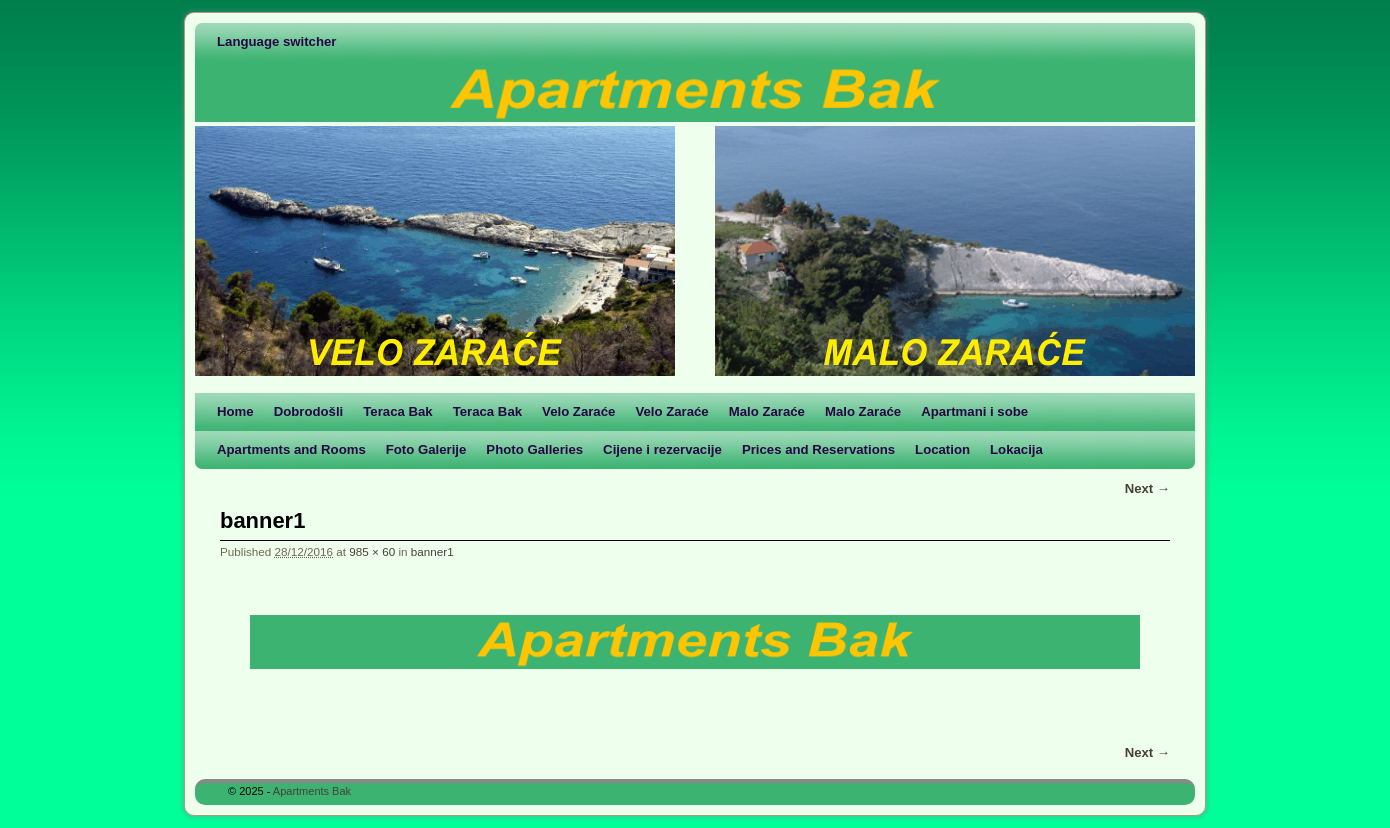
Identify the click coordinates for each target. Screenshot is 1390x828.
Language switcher (276, 41)
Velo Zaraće (578, 411)
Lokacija (1016, 449)
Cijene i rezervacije (662, 449)
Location (942, 449)
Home (235, 411)
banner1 (432, 551)
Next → (1147, 488)
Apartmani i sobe (974, 411)
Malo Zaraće (767, 411)
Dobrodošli (309, 411)
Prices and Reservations (818, 449)
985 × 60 (372, 551)
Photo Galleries (534, 449)
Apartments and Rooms (291, 449)
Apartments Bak (312, 791)
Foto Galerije (426, 449)
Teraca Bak (397, 411)
